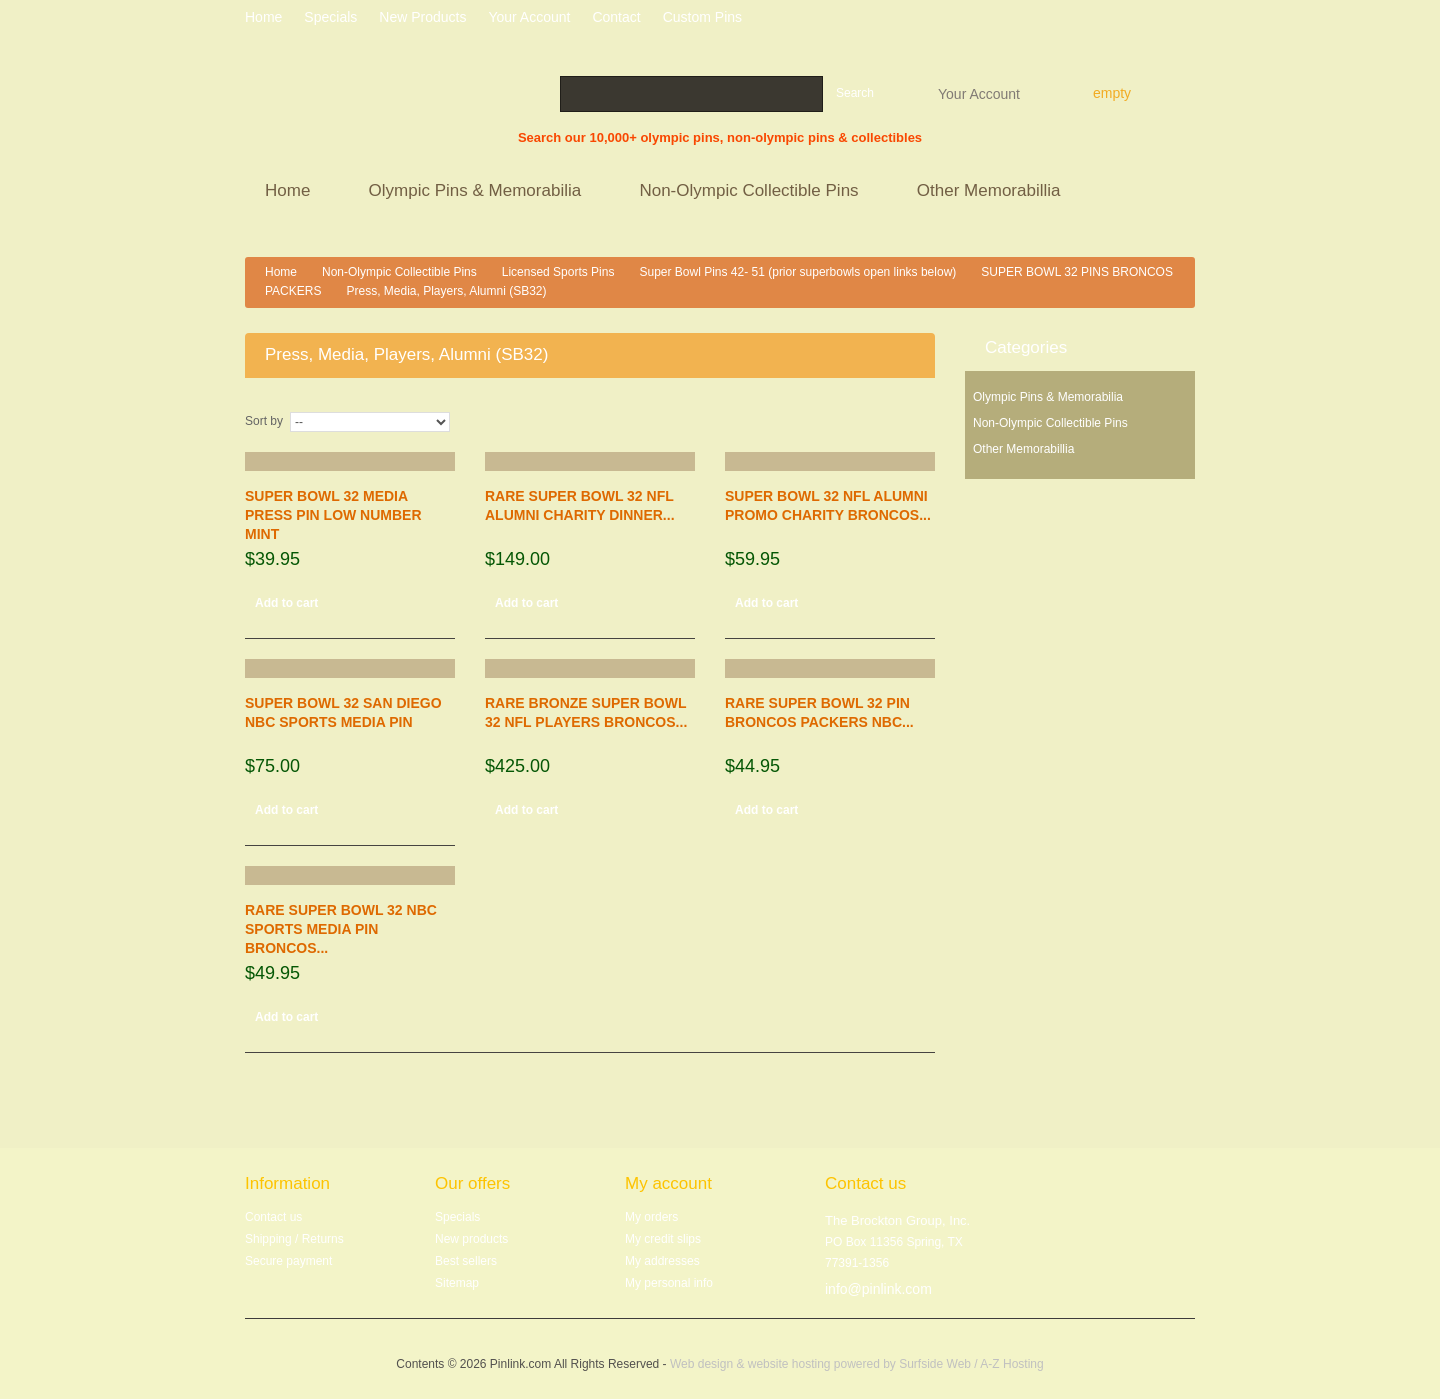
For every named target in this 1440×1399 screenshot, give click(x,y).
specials (330, 17)
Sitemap (457, 1283)
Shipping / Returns (294, 1239)
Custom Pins (702, 17)
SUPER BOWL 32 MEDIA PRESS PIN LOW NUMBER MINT (333, 515)
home (263, 17)
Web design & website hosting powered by (784, 1364)
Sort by (264, 421)
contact (616, 17)
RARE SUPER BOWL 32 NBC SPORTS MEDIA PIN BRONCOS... (341, 929)
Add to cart (286, 603)
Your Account (979, 93)
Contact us (273, 1217)
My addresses (662, 1261)
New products (422, 17)
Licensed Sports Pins (558, 272)
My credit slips (663, 1239)
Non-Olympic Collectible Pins (751, 192)
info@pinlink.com (878, 1289)
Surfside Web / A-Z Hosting (971, 1364)
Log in (1187, 20)
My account (668, 1183)
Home (290, 192)
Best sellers (466, 1261)
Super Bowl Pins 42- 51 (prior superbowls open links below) (797, 272)
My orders (651, 1217)
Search (855, 93)
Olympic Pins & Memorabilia (478, 192)
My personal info (669, 1283)
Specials (457, 1217)
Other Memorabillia (991, 192)
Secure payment (288, 1261)
